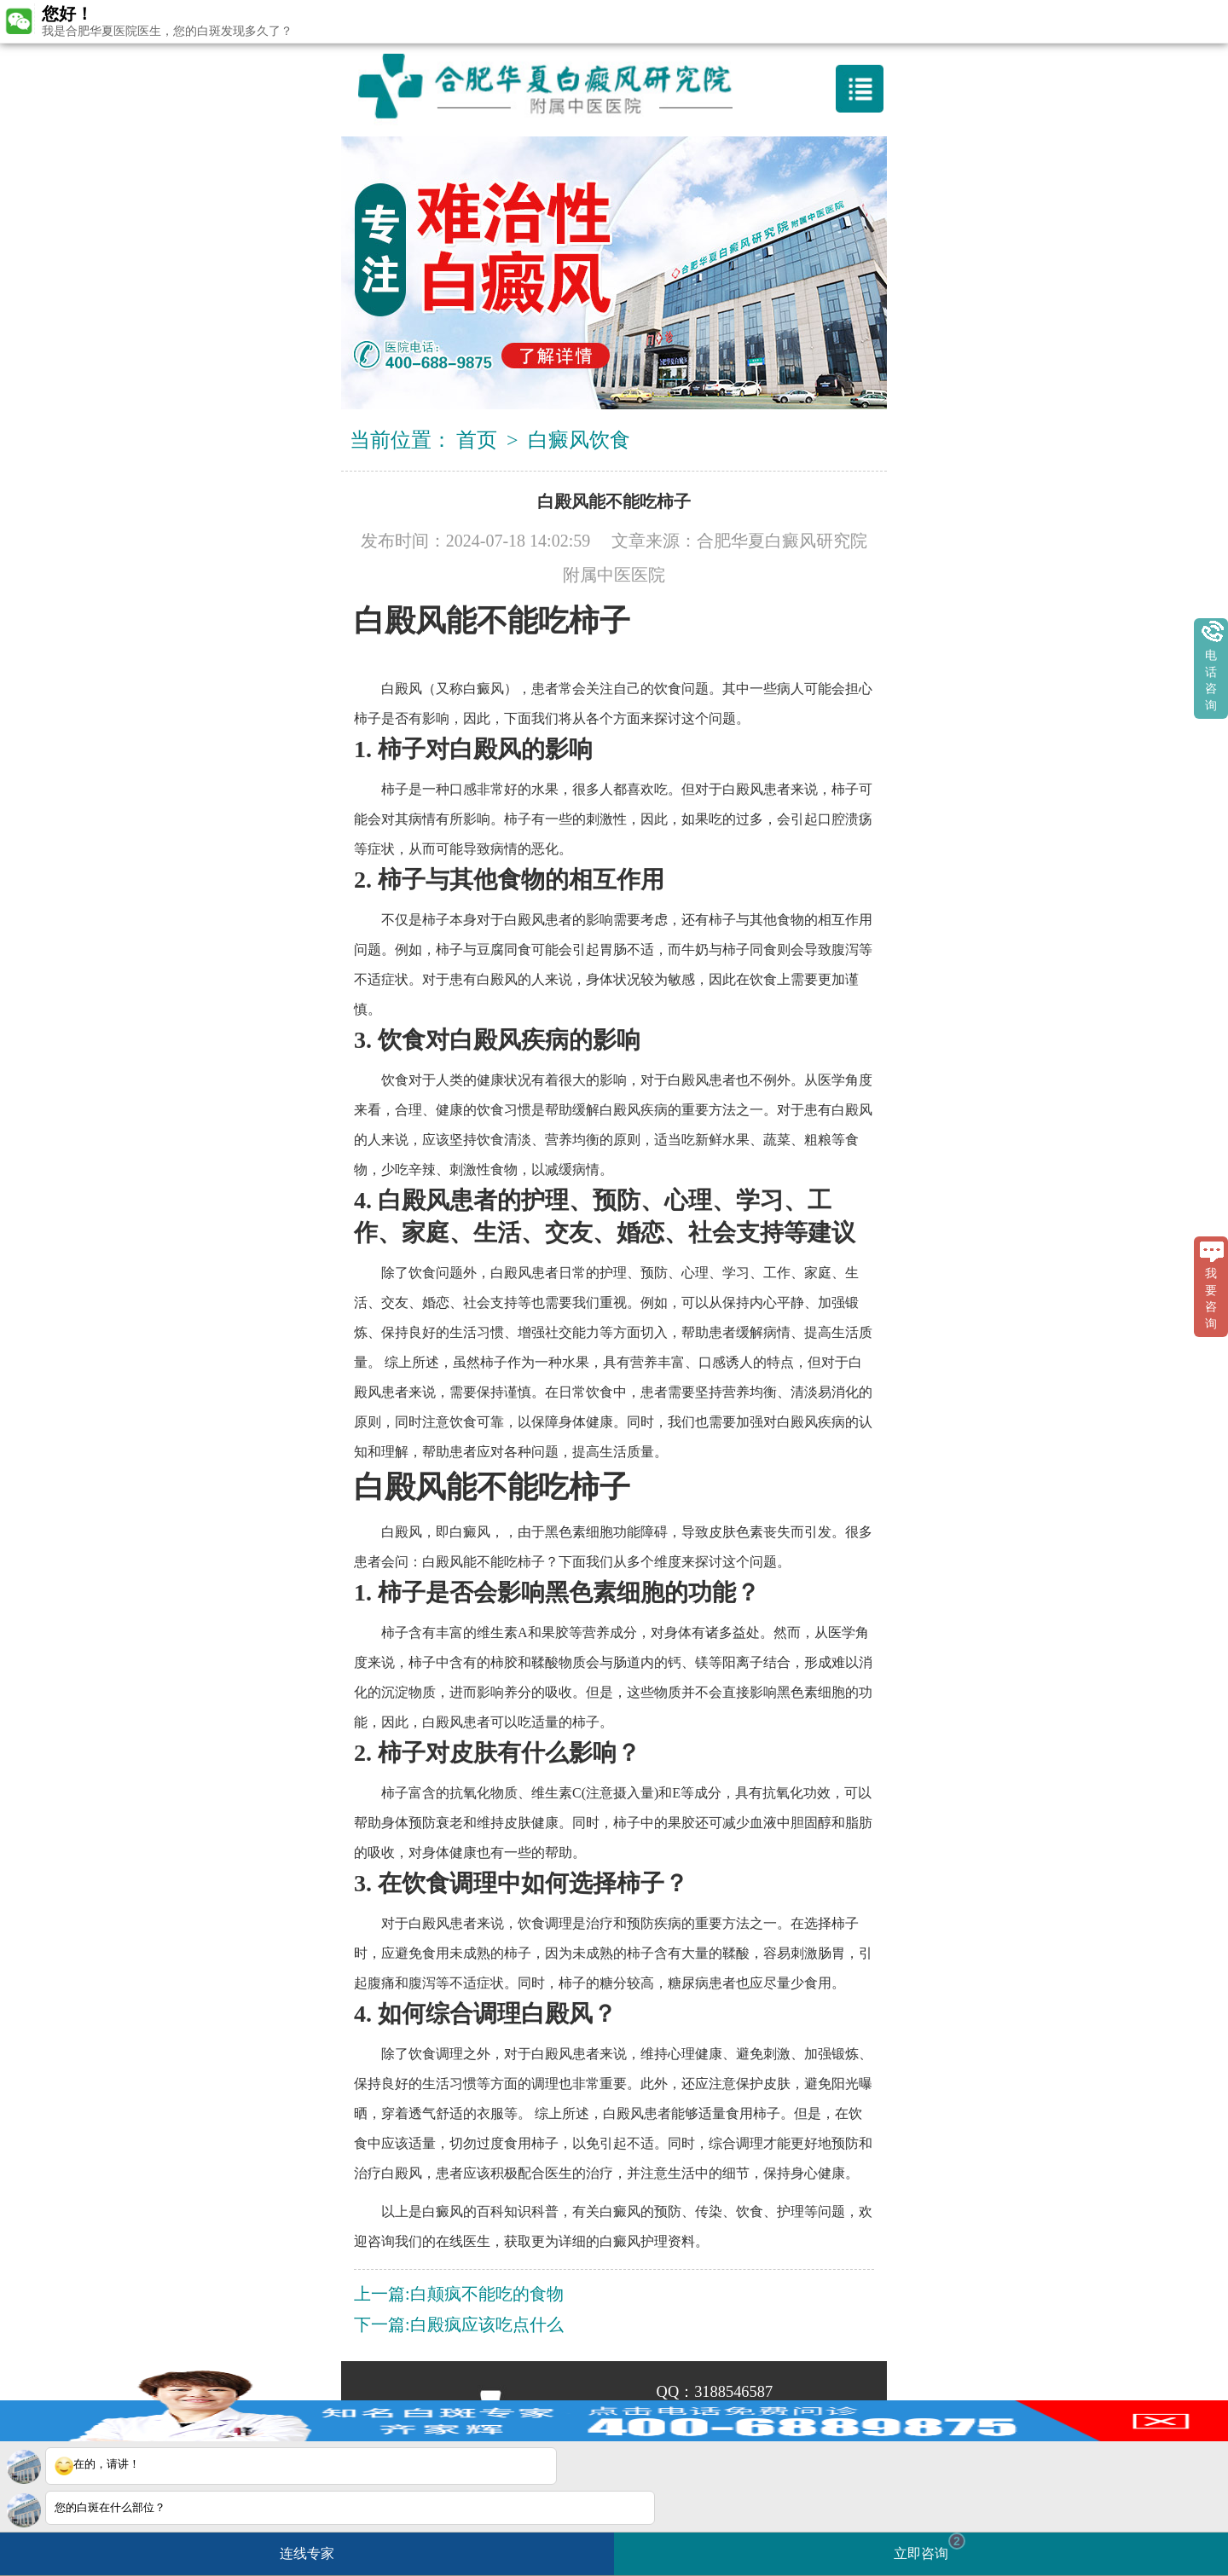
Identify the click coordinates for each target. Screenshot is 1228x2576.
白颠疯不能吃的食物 (487, 2293)
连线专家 (307, 2553)
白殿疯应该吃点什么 (487, 2324)
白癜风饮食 (579, 440)
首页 (476, 440)
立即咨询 (929, 2547)
